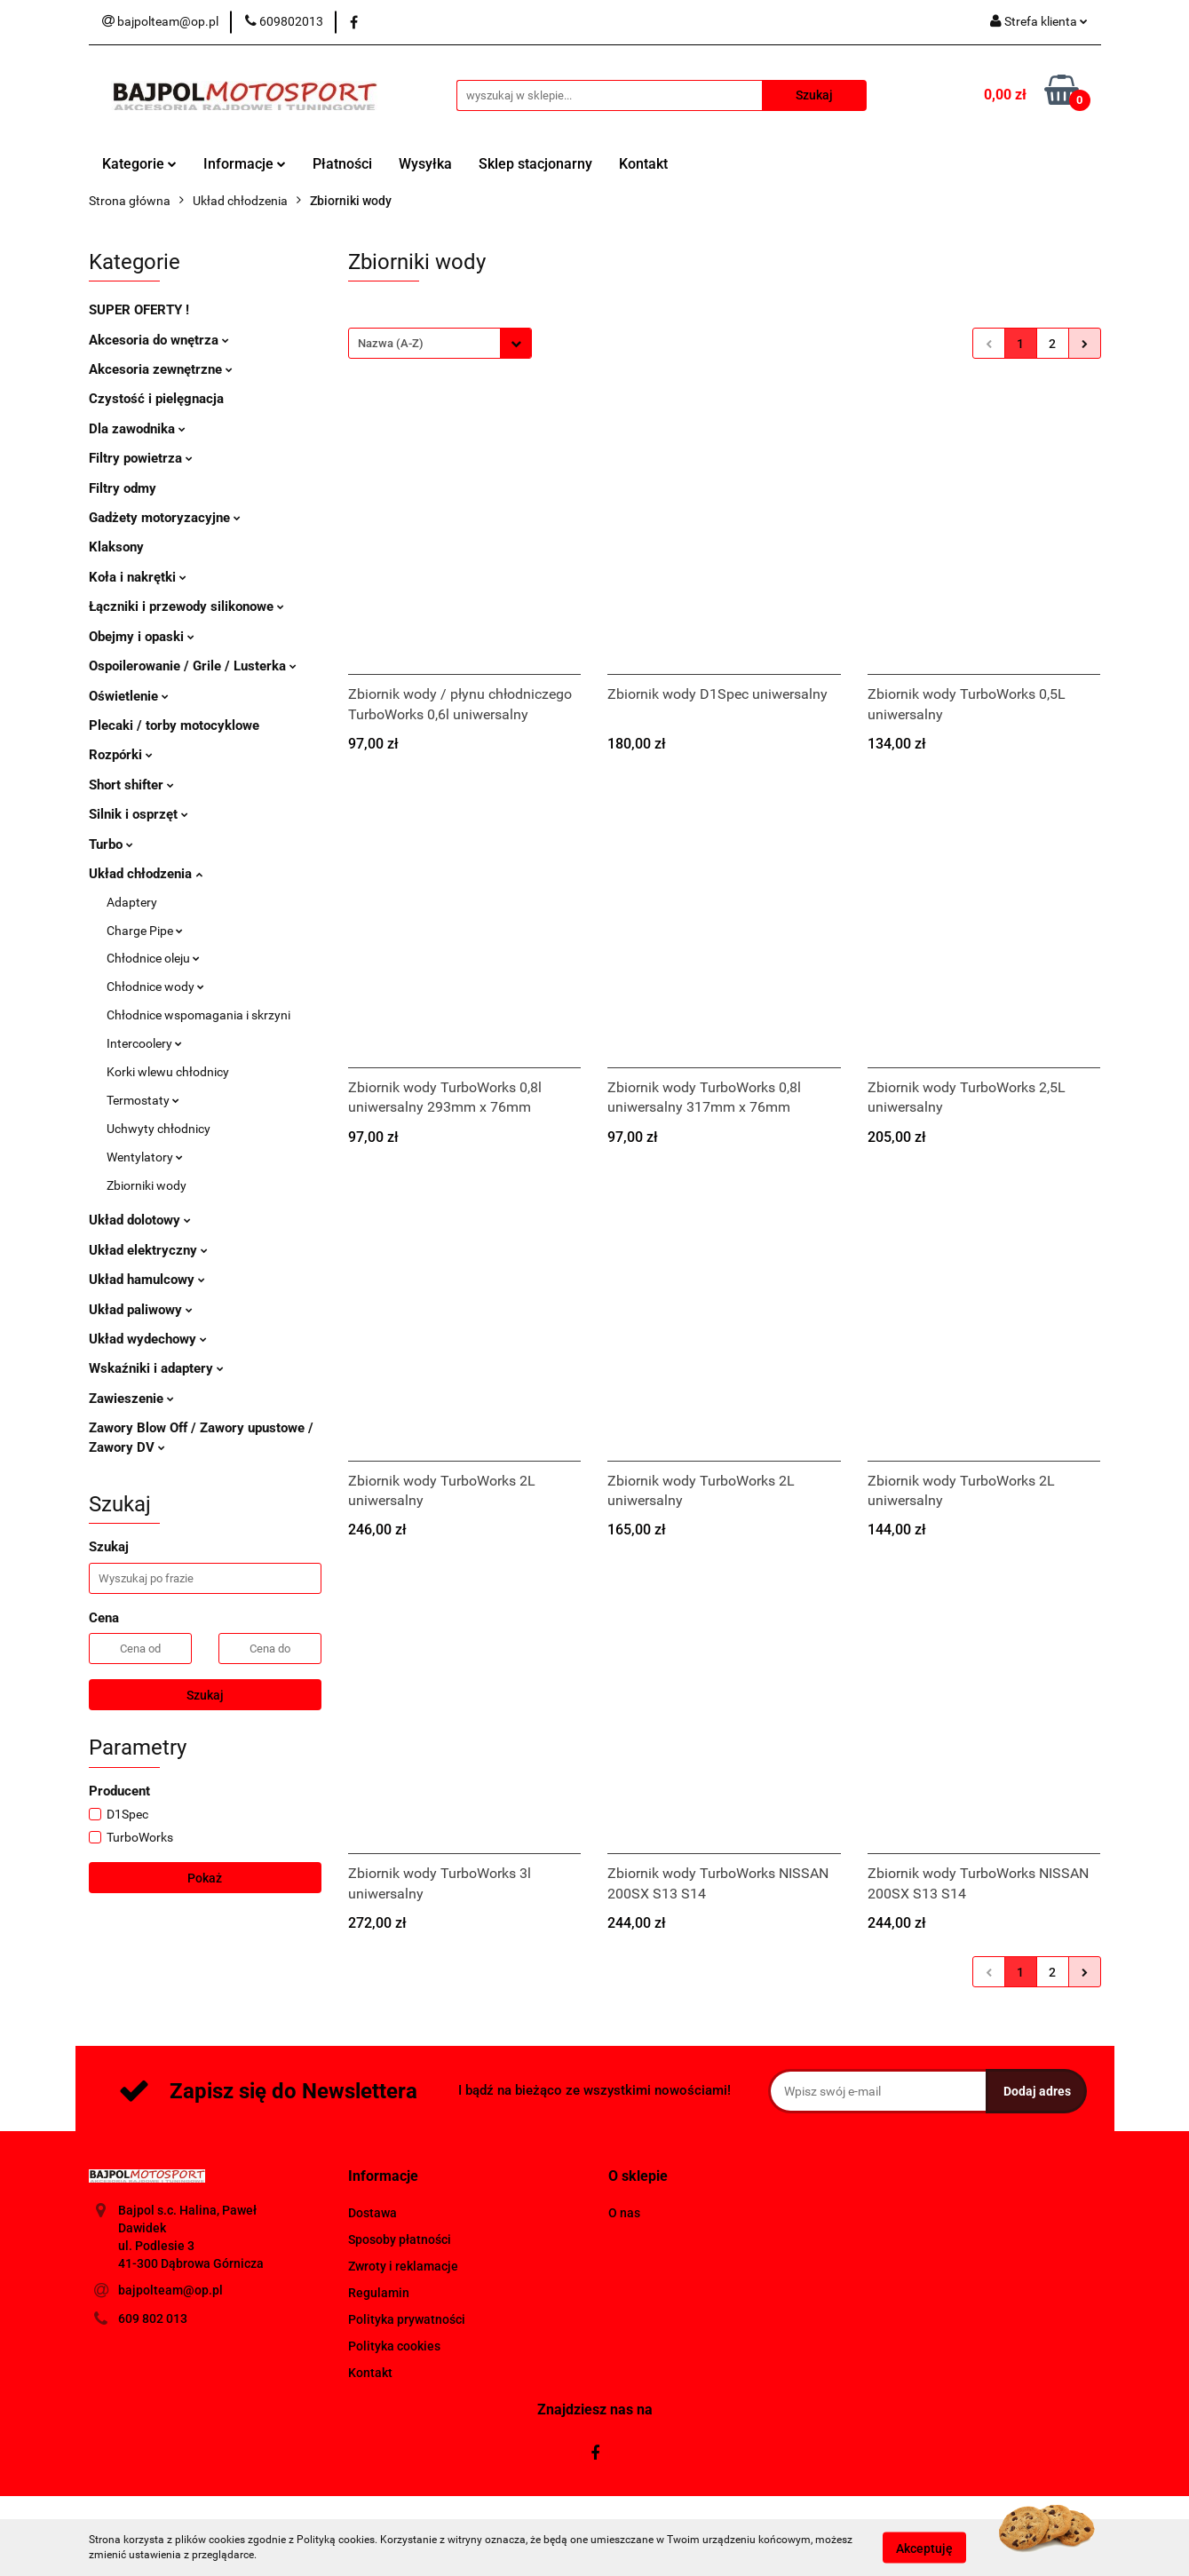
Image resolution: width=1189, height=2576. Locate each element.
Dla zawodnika (137, 429)
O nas (624, 2213)
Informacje (244, 163)
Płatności (342, 163)
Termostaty (143, 1100)
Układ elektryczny (148, 1250)
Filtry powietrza (141, 458)
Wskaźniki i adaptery (156, 1368)
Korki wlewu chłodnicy (168, 1072)
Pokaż (204, 1878)
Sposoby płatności (399, 2239)
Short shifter (131, 785)
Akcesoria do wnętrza (159, 340)
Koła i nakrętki (137, 577)
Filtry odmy (122, 488)
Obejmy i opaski (141, 637)
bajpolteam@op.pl (170, 2290)
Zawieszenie (131, 1399)
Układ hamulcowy (147, 1280)
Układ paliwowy (141, 1310)
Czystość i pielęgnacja (156, 399)
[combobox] (440, 343)
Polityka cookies (394, 2346)
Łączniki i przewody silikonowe (186, 606)
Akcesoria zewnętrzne (161, 369)
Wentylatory (145, 1157)
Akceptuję (924, 2547)
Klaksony (116, 547)
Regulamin (378, 2293)
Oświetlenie (129, 696)
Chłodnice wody (155, 986)
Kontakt (643, 163)
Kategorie (139, 163)
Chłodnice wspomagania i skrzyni (198, 1015)
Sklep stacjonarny (535, 163)
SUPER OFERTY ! (139, 310)
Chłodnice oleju (153, 958)
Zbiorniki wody (146, 1185)
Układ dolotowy (140, 1220)
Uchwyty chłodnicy (158, 1129)
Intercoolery (144, 1043)
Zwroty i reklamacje (403, 2266)
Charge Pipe (145, 930)
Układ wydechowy (148, 1339)
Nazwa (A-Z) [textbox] (391, 343)
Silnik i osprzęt (138, 814)
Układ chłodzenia (145, 874)
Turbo (111, 844)
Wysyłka (425, 163)
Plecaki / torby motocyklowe (174, 725)
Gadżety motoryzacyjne (165, 518)
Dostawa (372, 2213)
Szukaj (205, 1695)
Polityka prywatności (406, 2319)
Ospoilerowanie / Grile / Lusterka (193, 666)
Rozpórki (121, 755)
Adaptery (132, 902)
